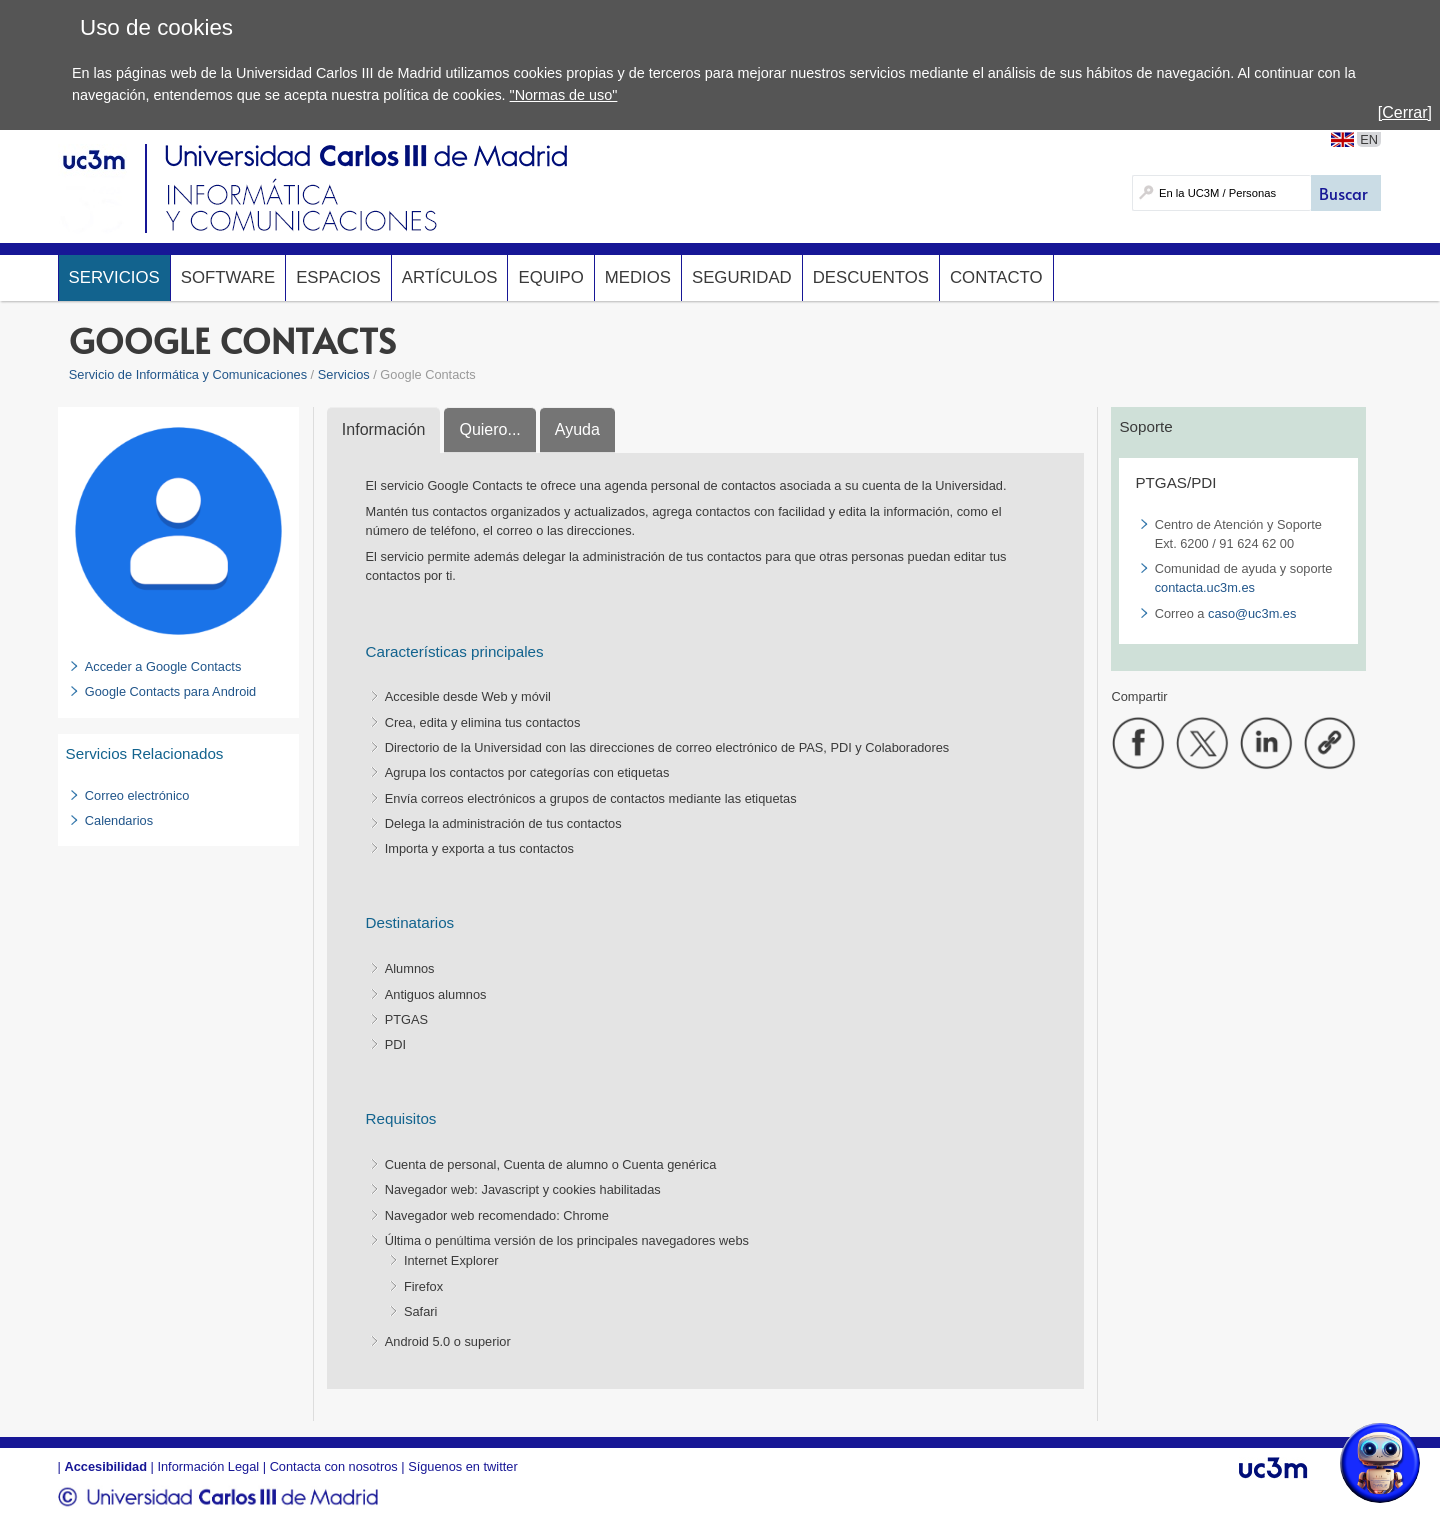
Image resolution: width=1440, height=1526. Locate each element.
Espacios (338, 277)
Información (384, 429)
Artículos (450, 277)
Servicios (114, 277)
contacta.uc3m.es (1205, 587)
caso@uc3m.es (1252, 613)
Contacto (996, 277)
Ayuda (577, 429)
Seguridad (742, 277)
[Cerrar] (1405, 112)
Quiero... (489, 429)
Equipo (550, 277)
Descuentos (871, 277)
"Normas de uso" (564, 95)
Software (228, 277)
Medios (638, 277)
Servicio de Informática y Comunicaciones (188, 374)
